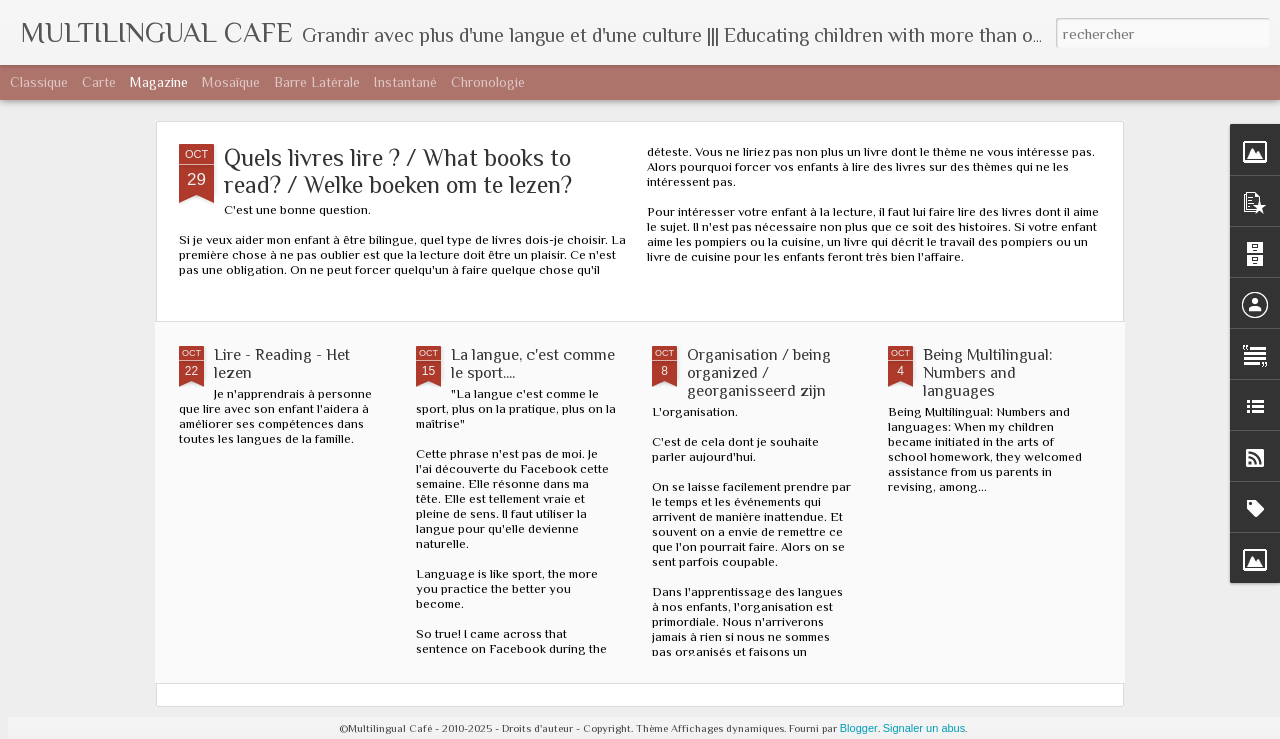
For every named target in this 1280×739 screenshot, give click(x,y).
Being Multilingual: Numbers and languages (988, 373)
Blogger (859, 728)
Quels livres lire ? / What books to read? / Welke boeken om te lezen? (398, 171)
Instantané (405, 82)
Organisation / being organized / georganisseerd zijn (759, 373)
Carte (99, 82)
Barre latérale (317, 82)
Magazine (159, 82)
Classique (39, 82)
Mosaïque (231, 82)
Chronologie (488, 82)
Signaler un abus (924, 728)
